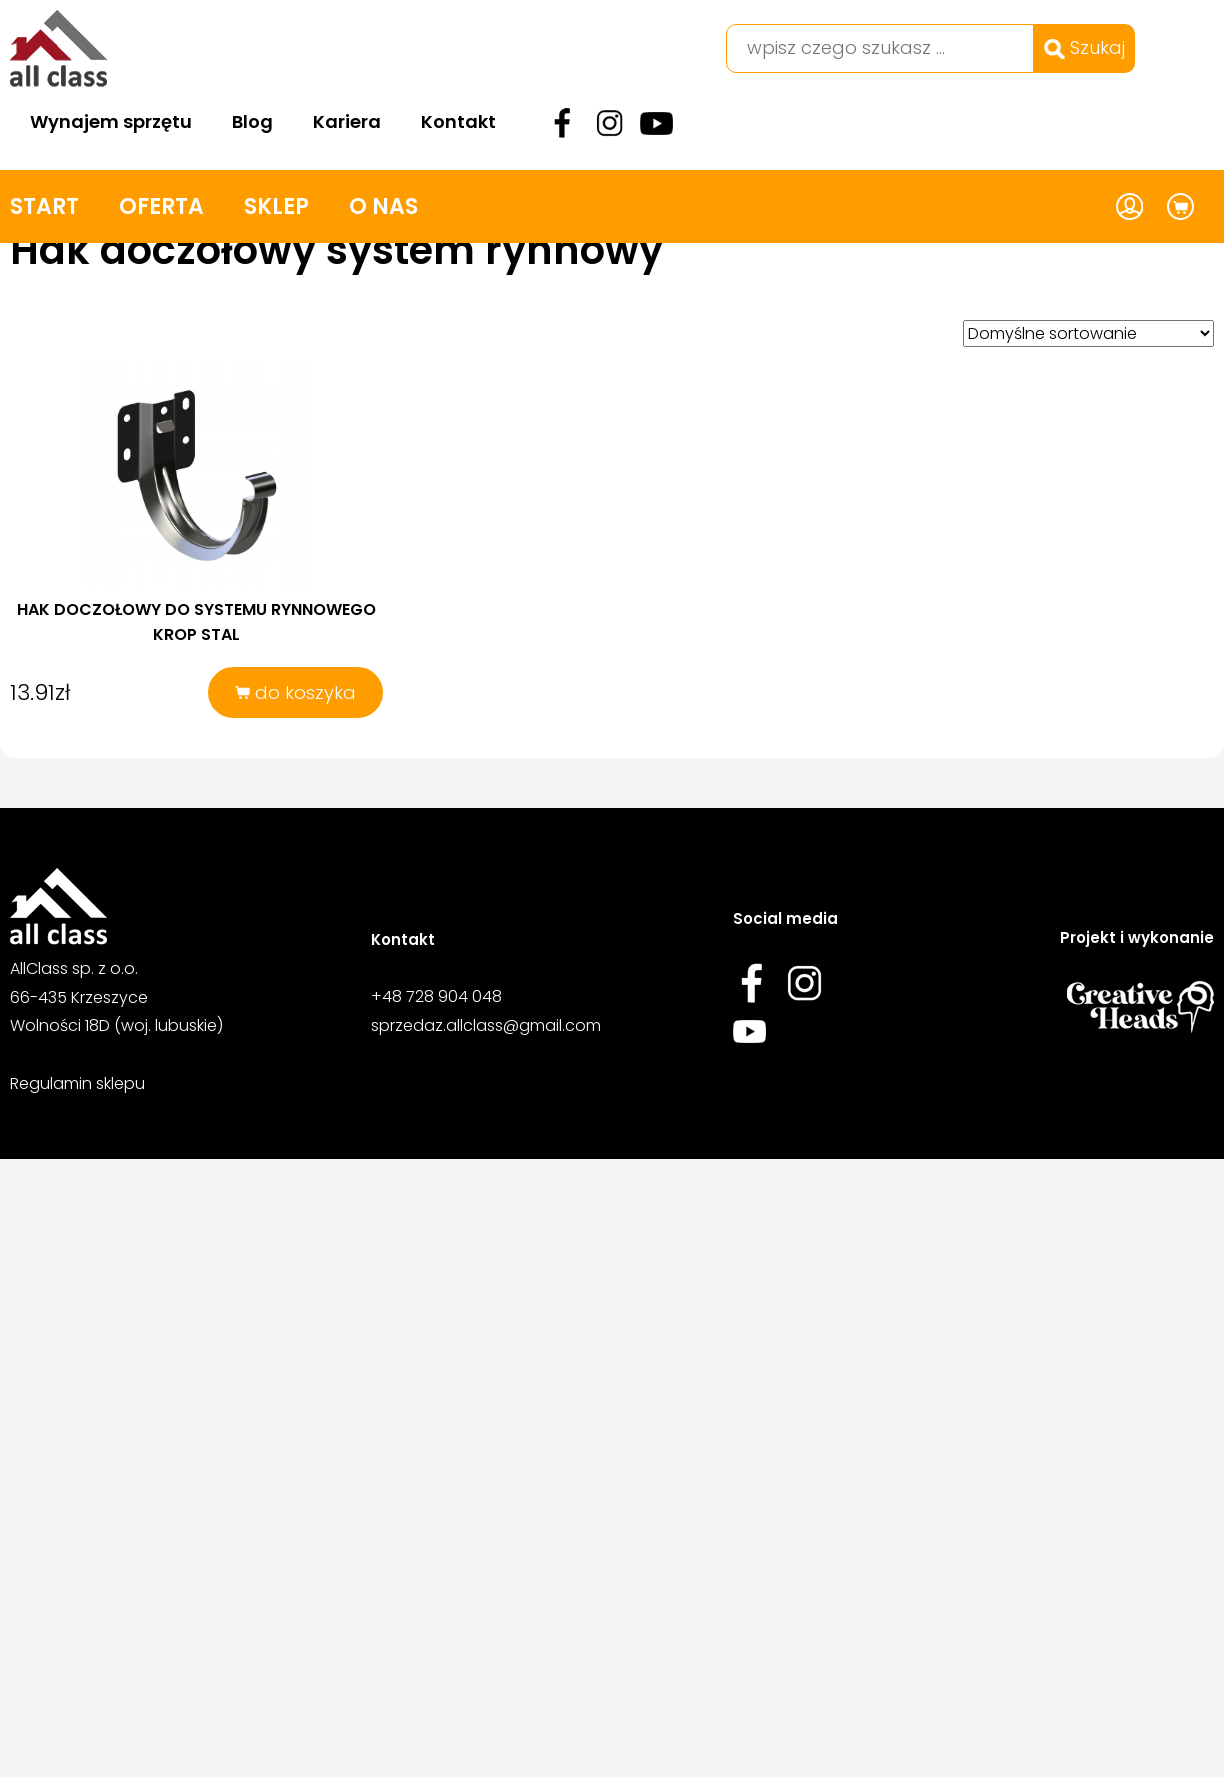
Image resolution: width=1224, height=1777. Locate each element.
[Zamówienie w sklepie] (1088, 333)
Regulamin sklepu (77, 1083)
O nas (383, 206)
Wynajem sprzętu (111, 121)
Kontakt (458, 121)
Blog (252, 121)
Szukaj (1084, 47)
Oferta (161, 206)
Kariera (347, 121)
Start (44, 206)
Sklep (276, 206)
